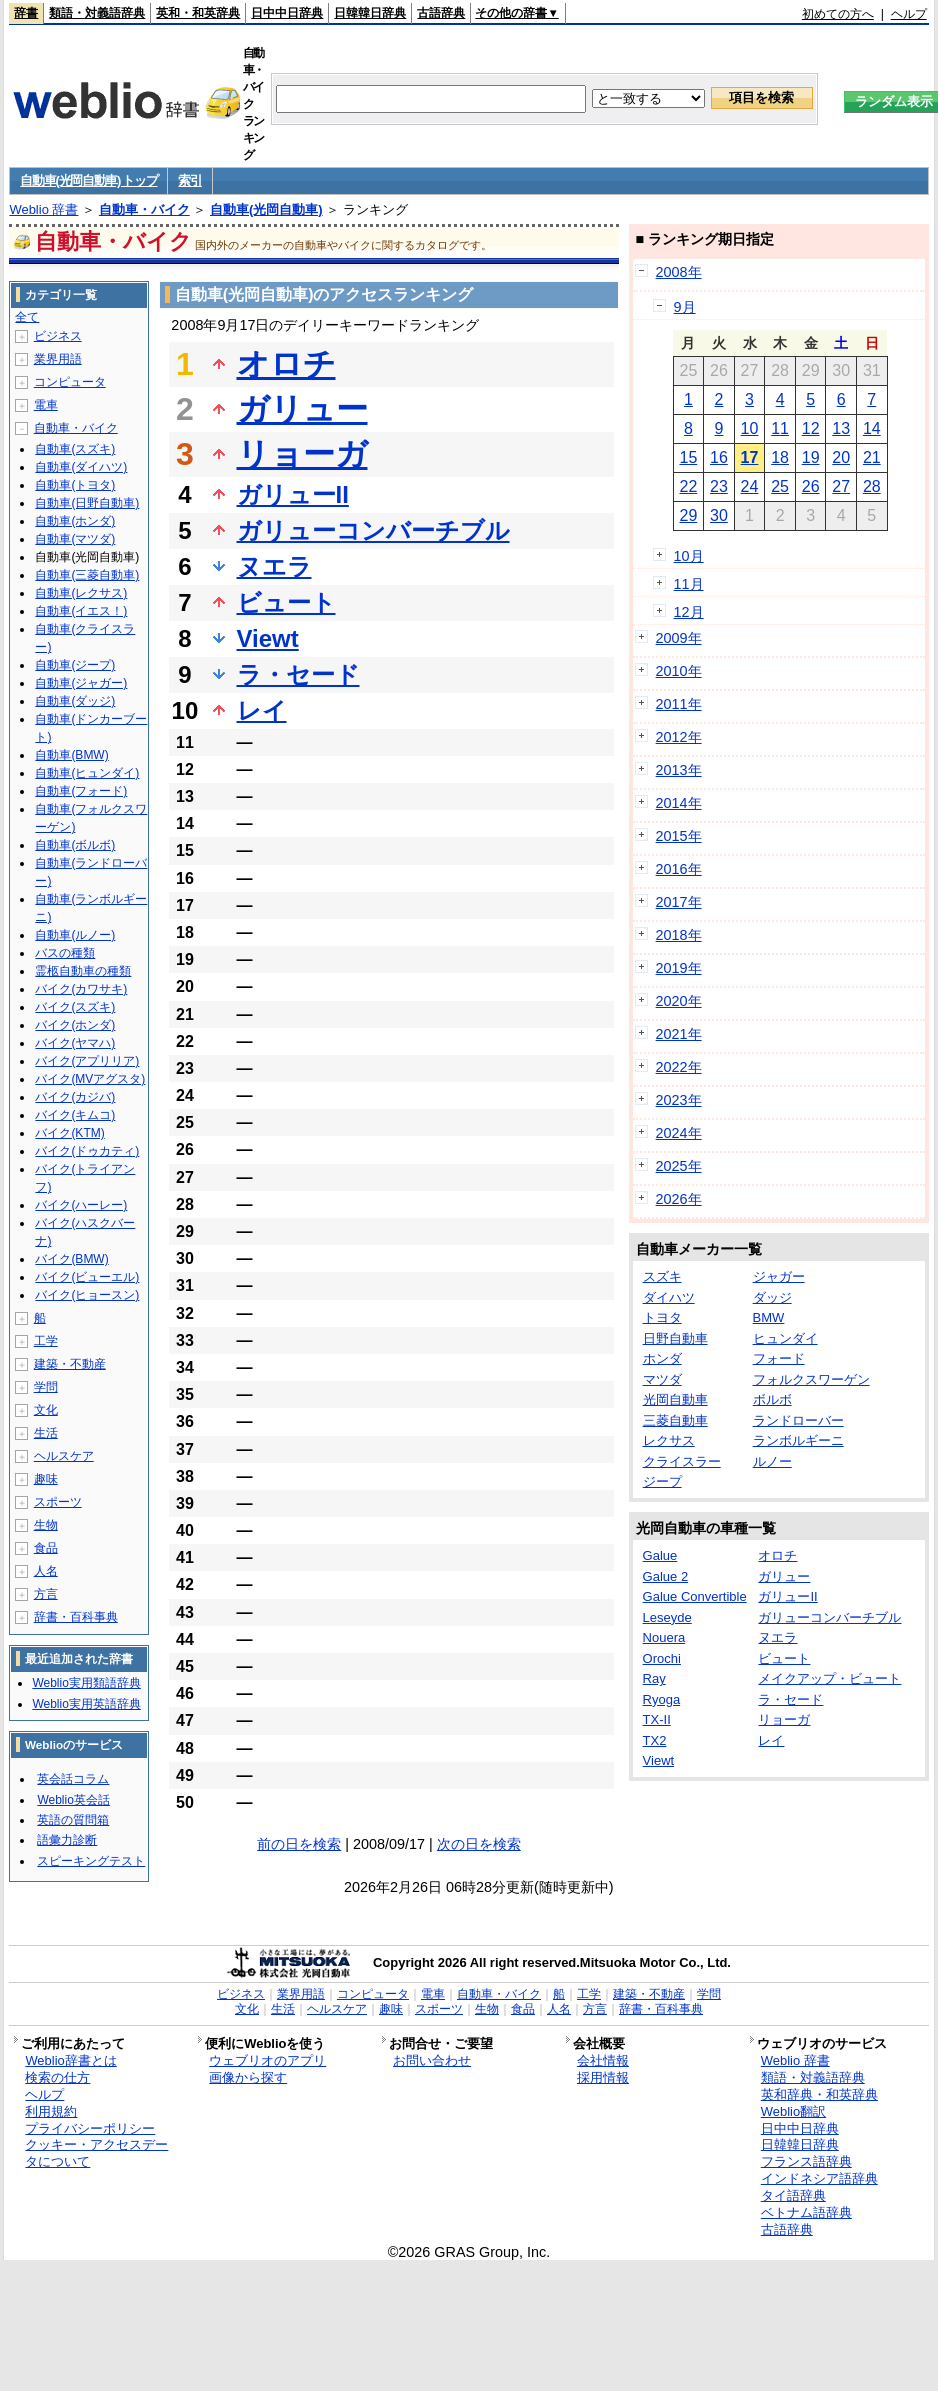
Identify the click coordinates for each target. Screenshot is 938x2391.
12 (811, 428)
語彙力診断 (67, 1840)
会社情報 (603, 2060)
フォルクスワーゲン (811, 1379)
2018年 (679, 935)
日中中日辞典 (287, 13)
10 (750, 428)
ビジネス (58, 336)
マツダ (662, 1379)
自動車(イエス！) (81, 611)
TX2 (655, 1740)
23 (719, 486)
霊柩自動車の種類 (83, 971)
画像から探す (248, 2077)
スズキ (662, 1276)
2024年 (679, 1133)
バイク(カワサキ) (81, 989)
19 (811, 457)
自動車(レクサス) (81, 593)
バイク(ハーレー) (81, 1205)
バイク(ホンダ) (75, 1025)
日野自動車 (675, 1338)
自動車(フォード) (81, 791)
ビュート (286, 602)
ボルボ (772, 1399)
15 (688, 457)
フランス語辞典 (806, 2161)
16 (719, 457)
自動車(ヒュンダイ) (87, 773)
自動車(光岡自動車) (266, 209)
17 (750, 457)
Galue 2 (666, 1576)
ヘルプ (909, 14)
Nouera (664, 1637)
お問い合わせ (432, 2060)
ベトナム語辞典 (806, 2212)
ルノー (772, 1461)
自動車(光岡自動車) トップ (88, 180)
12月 (689, 612)
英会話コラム (73, 1779)
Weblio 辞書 (43, 209)
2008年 (679, 272)
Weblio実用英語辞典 (86, 1704)
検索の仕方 (57, 2077)
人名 (46, 1571)
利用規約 (51, 2111)
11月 (689, 584)
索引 (189, 180)
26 (811, 486)
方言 (46, 1594)
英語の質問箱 (73, 1820)
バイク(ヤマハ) (75, 1043)
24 (750, 486)
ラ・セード (298, 674)
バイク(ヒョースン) (87, 1295)
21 (872, 457)
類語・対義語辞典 (97, 13)
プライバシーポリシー (90, 2128)
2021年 (679, 1034)
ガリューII (293, 494)
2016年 (679, 869)
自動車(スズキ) (75, 449)
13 (841, 428)
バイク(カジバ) (75, 1097)
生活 (46, 1433)
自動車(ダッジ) (75, 701)
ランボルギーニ (798, 1440)
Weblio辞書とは (70, 2060)
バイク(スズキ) (75, 1007)
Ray (654, 1678)
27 (841, 486)
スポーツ (58, 1502)
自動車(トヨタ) (75, 485)
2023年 (679, 1100)
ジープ (662, 1481)
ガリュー (302, 409)
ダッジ (772, 1297)
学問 (46, 1387)
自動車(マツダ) (75, 539)
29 (688, 515)
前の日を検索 (299, 1844)
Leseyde (667, 1617)
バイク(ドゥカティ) (87, 1151)
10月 (689, 556)
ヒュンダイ (785, 1338)
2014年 (679, 803)
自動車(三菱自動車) (87, 575)
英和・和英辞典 (198, 13)
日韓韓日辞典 (370, 13)
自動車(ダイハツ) (81, 467)
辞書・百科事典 (76, 1617)
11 (780, 428)
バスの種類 (65, 953)
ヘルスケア (64, 1456)
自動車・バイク (144, 209)
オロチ (286, 364)
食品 (46, 1548)
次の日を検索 (479, 1844)
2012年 (679, 737)
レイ (262, 710)
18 (780, 457)
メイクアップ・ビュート (829, 1678)
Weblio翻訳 (793, 2111)
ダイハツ (669, 1297)
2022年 (679, 1067)
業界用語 (58, 359)
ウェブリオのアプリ (267, 2060)
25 (780, 486)
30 (719, 515)
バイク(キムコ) (75, 1115)
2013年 (679, 770)
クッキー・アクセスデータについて (96, 2153)
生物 (46, 1525)
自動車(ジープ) (75, 665)
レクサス (669, 1440)
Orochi (662, 1658)
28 (872, 486)
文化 (46, 1410)
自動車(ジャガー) (81, 683)
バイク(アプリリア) (87, 1061)
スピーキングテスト (91, 1861)
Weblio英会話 (73, 1800)
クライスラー (682, 1461)
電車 (46, 405)
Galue (660, 1555)
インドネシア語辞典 (819, 2178)
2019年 (679, 968)
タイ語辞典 (793, 2195)
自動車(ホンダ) (75, 521)
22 (688, 486)
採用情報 (603, 2077)
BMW (769, 1317)
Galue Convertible (695, 1596)
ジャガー (779, 1276)
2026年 (679, 1199)
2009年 (679, 638)
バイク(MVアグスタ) (90, 1079)
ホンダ (662, 1358)
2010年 (679, 671)
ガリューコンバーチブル (373, 530)
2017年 (679, 902)
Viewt (268, 638)
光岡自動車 (675, 1399)
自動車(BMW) (71, 755)
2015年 (679, 836)
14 (872, 428)
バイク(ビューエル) (87, 1277)
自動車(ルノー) (75, 935)
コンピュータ (70, 382)
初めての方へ (838, 14)
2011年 (679, 704)
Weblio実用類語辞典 (86, 1683)
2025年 (679, 1166)
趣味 (46, 1479)
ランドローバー (798, 1420)
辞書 (26, 13)
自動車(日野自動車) (87, 503)
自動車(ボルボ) (75, 845)
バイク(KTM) (69, 1133)
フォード (779, 1358)
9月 (685, 307)
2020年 (679, 1001)
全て (27, 317)
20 (841, 457)
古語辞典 (441, 13)
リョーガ (302, 454)
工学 (46, 1341)
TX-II (657, 1719)
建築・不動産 (70, 1364)
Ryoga (662, 1699)
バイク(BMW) (71, 1259)
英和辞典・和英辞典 (819, 2094)
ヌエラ (274, 566)
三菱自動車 (675, 1420)
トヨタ (662, 1317)
